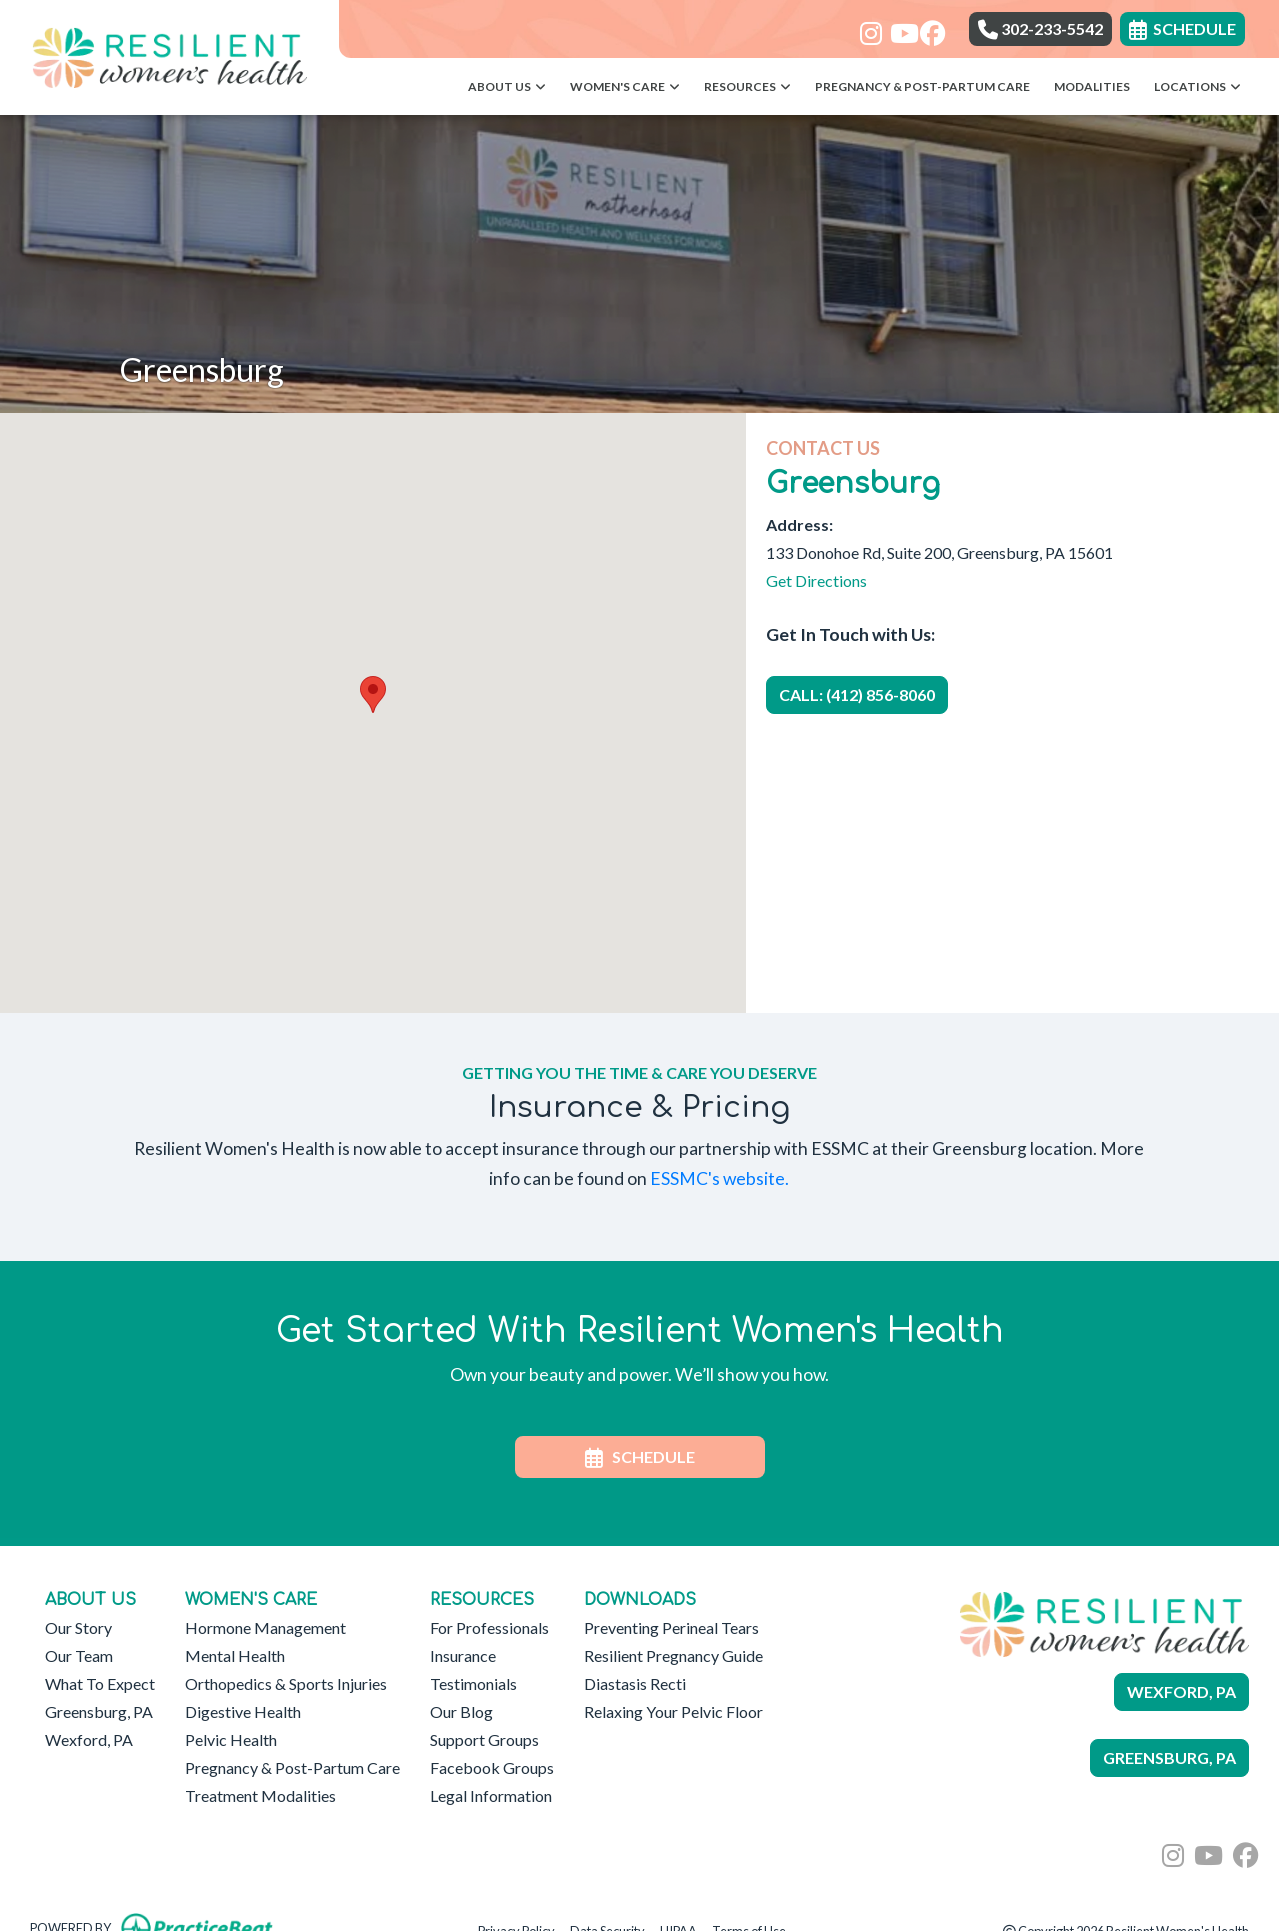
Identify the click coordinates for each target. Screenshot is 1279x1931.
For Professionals (489, 1627)
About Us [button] (507, 86)
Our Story (78, 1627)
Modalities (1092, 86)
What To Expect (100, 1683)
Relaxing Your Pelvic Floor (673, 1711)
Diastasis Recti (635, 1683)
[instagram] (867, 27)
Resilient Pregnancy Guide (673, 1655)
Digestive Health (243, 1711)
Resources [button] (747, 86)
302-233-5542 (1040, 28)
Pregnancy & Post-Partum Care (922, 86)
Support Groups (484, 1739)
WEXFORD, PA (1181, 1691)
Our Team (79, 1655)
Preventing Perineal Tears (671, 1627)
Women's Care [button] (625, 86)
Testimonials (473, 1683)
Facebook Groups (492, 1767)
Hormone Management (265, 1627)
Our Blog (461, 1711)
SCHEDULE (640, 1456)
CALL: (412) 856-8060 (857, 694)
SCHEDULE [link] (1182, 28)
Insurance (463, 1655)
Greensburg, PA (99, 1711)
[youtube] (897, 27)
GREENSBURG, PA (1169, 1757)
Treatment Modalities (260, 1795)
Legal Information (491, 1795)
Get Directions (816, 580)
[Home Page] (169, 55)
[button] (373, 694)
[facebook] (927, 27)
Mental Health (235, 1655)
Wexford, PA (89, 1739)
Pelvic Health (231, 1739)
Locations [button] (1197, 86)
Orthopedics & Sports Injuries (286, 1683)
